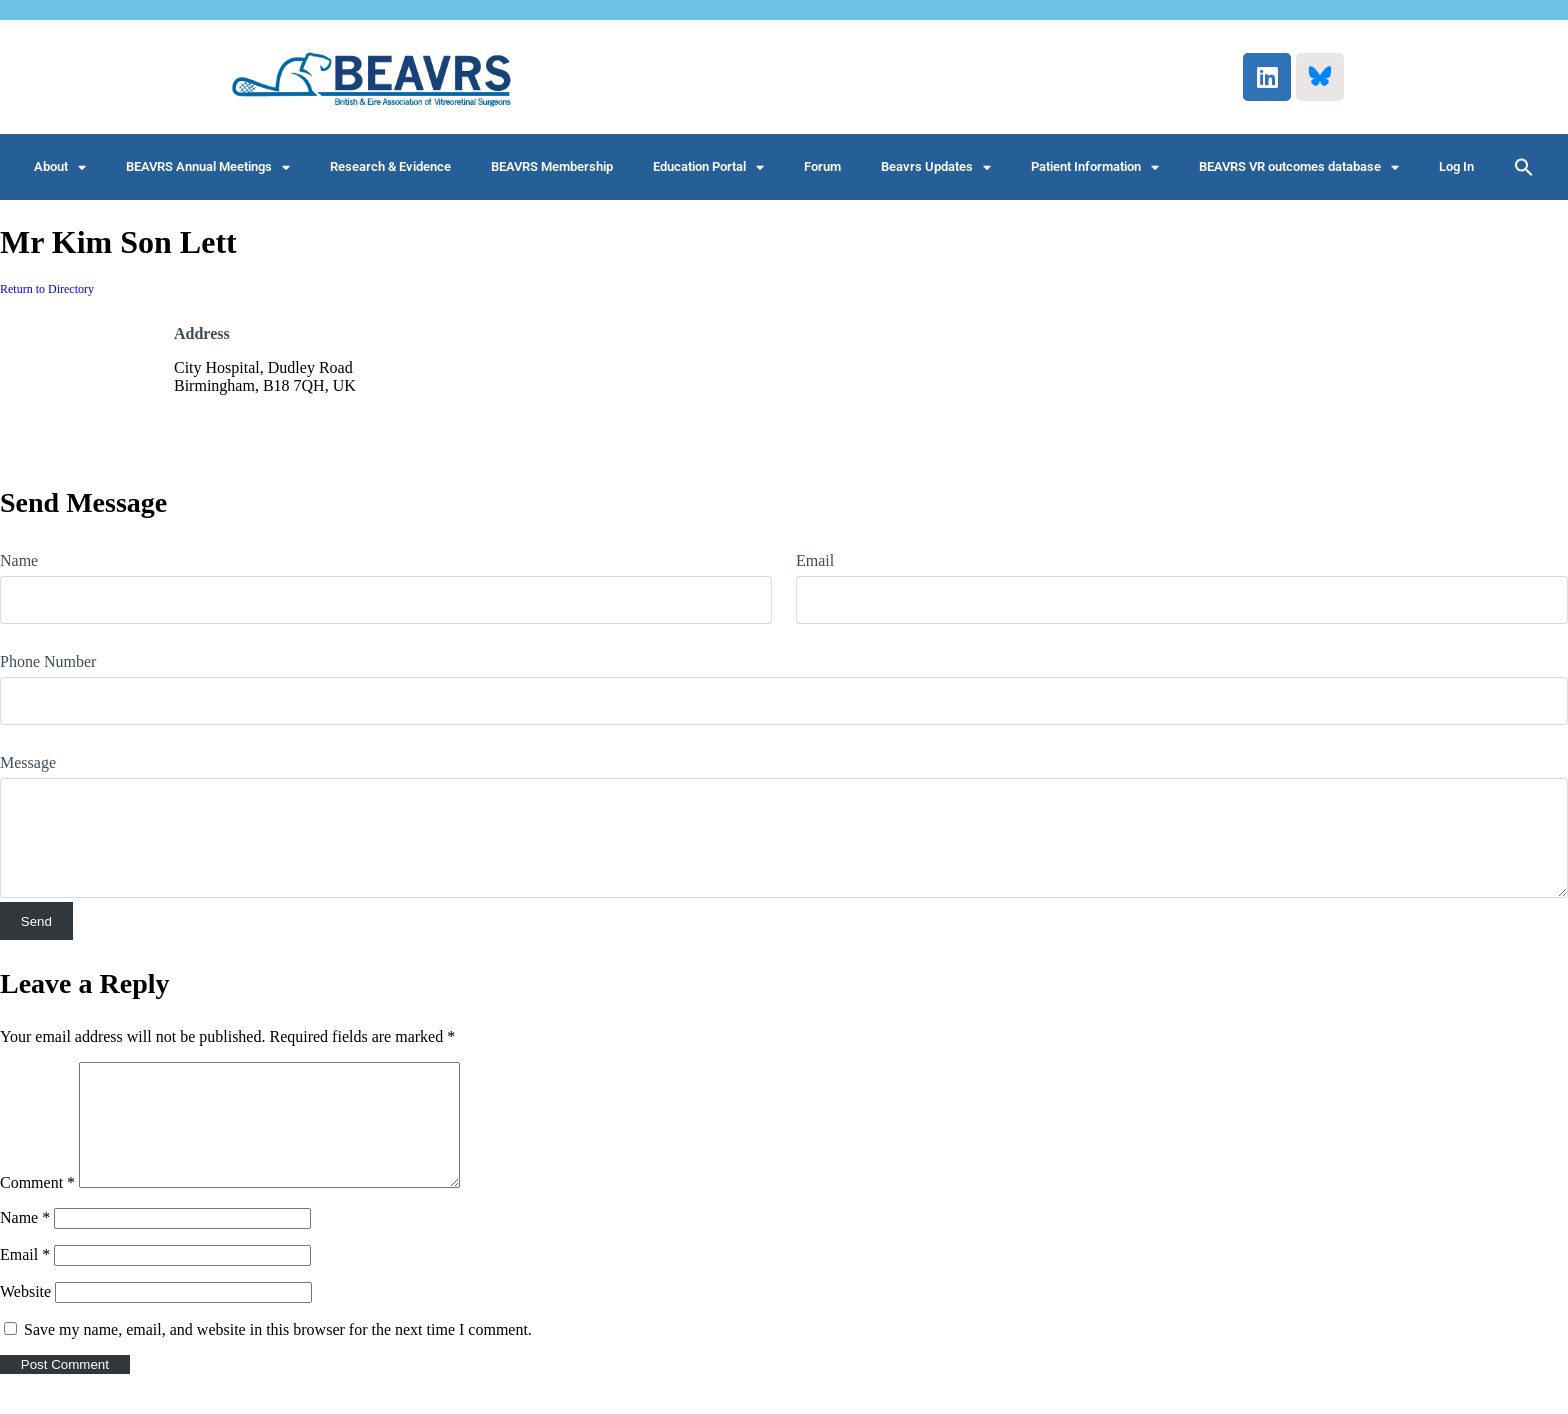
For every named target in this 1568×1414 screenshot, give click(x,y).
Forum (822, 166)
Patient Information (1095, 167)
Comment (37, 1206)
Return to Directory (47, 289)
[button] (1524, 167)
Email (815, 560)
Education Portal (708, 167)
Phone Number (48, 661)
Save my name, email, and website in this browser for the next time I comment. (278, 1353)
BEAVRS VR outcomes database (1299, 167)
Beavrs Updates (936, 167)
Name (19, 560)
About (60, 167)
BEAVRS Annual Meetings (208, 167)
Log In (1456, 166)
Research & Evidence (390, 166)
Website (25, 1315)
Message (28, 762)
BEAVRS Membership (552, 166)
